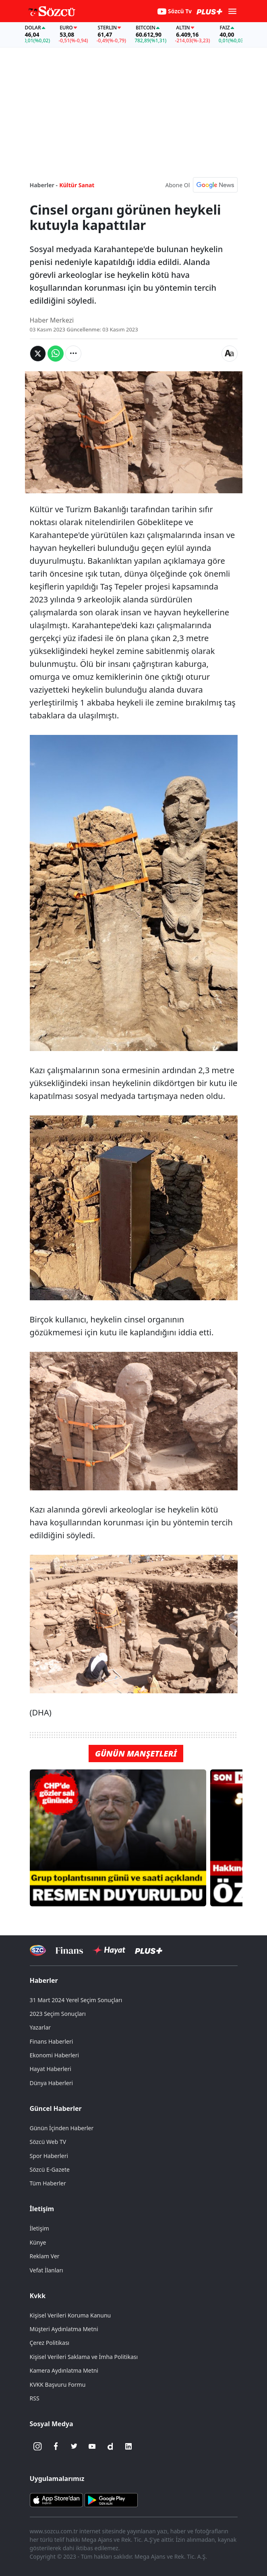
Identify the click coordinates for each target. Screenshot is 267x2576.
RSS (34, 2398)
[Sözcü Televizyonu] (38, 1950)
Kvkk (38, 2295)
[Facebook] (56, 2446)
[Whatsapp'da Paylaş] (56, 354)
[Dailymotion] (110, 2446)
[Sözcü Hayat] (109, 1950)
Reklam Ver (45, 2256)
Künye (38, 2242)
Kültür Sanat (76, 185)
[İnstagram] (38, 2446)
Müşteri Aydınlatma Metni (64, 2329)
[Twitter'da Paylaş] (38, 354)
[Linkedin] (128, 2446)
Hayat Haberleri (50, 2069)
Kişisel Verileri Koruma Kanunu (70, 2315)
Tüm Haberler (48, 2183)
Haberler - (44, 185)
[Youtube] (92, 2446)
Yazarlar (40, 2027)
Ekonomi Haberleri (54, 2055)
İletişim (42, 2208)
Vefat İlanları (46, 2270)
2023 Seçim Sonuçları (58, 2013)
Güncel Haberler (56, 2108)
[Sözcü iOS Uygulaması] (56, 2499)
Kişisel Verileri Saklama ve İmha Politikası (84, 2357)
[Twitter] (74, 2446)
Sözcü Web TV (48, 2142)
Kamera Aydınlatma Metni (64, 2370)
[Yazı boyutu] (229, 354)
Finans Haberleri (51, 2041)
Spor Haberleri (49, 2156)
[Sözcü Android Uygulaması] (111, 2499)
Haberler (44, 1980)
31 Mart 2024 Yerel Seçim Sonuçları (76, 2000)
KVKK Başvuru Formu (58, 2384)
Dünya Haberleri (51, 2083)
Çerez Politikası (50, 2342)
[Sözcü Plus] (148, 1950)
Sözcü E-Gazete (50, 2169)
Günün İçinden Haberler (62, 2128)
